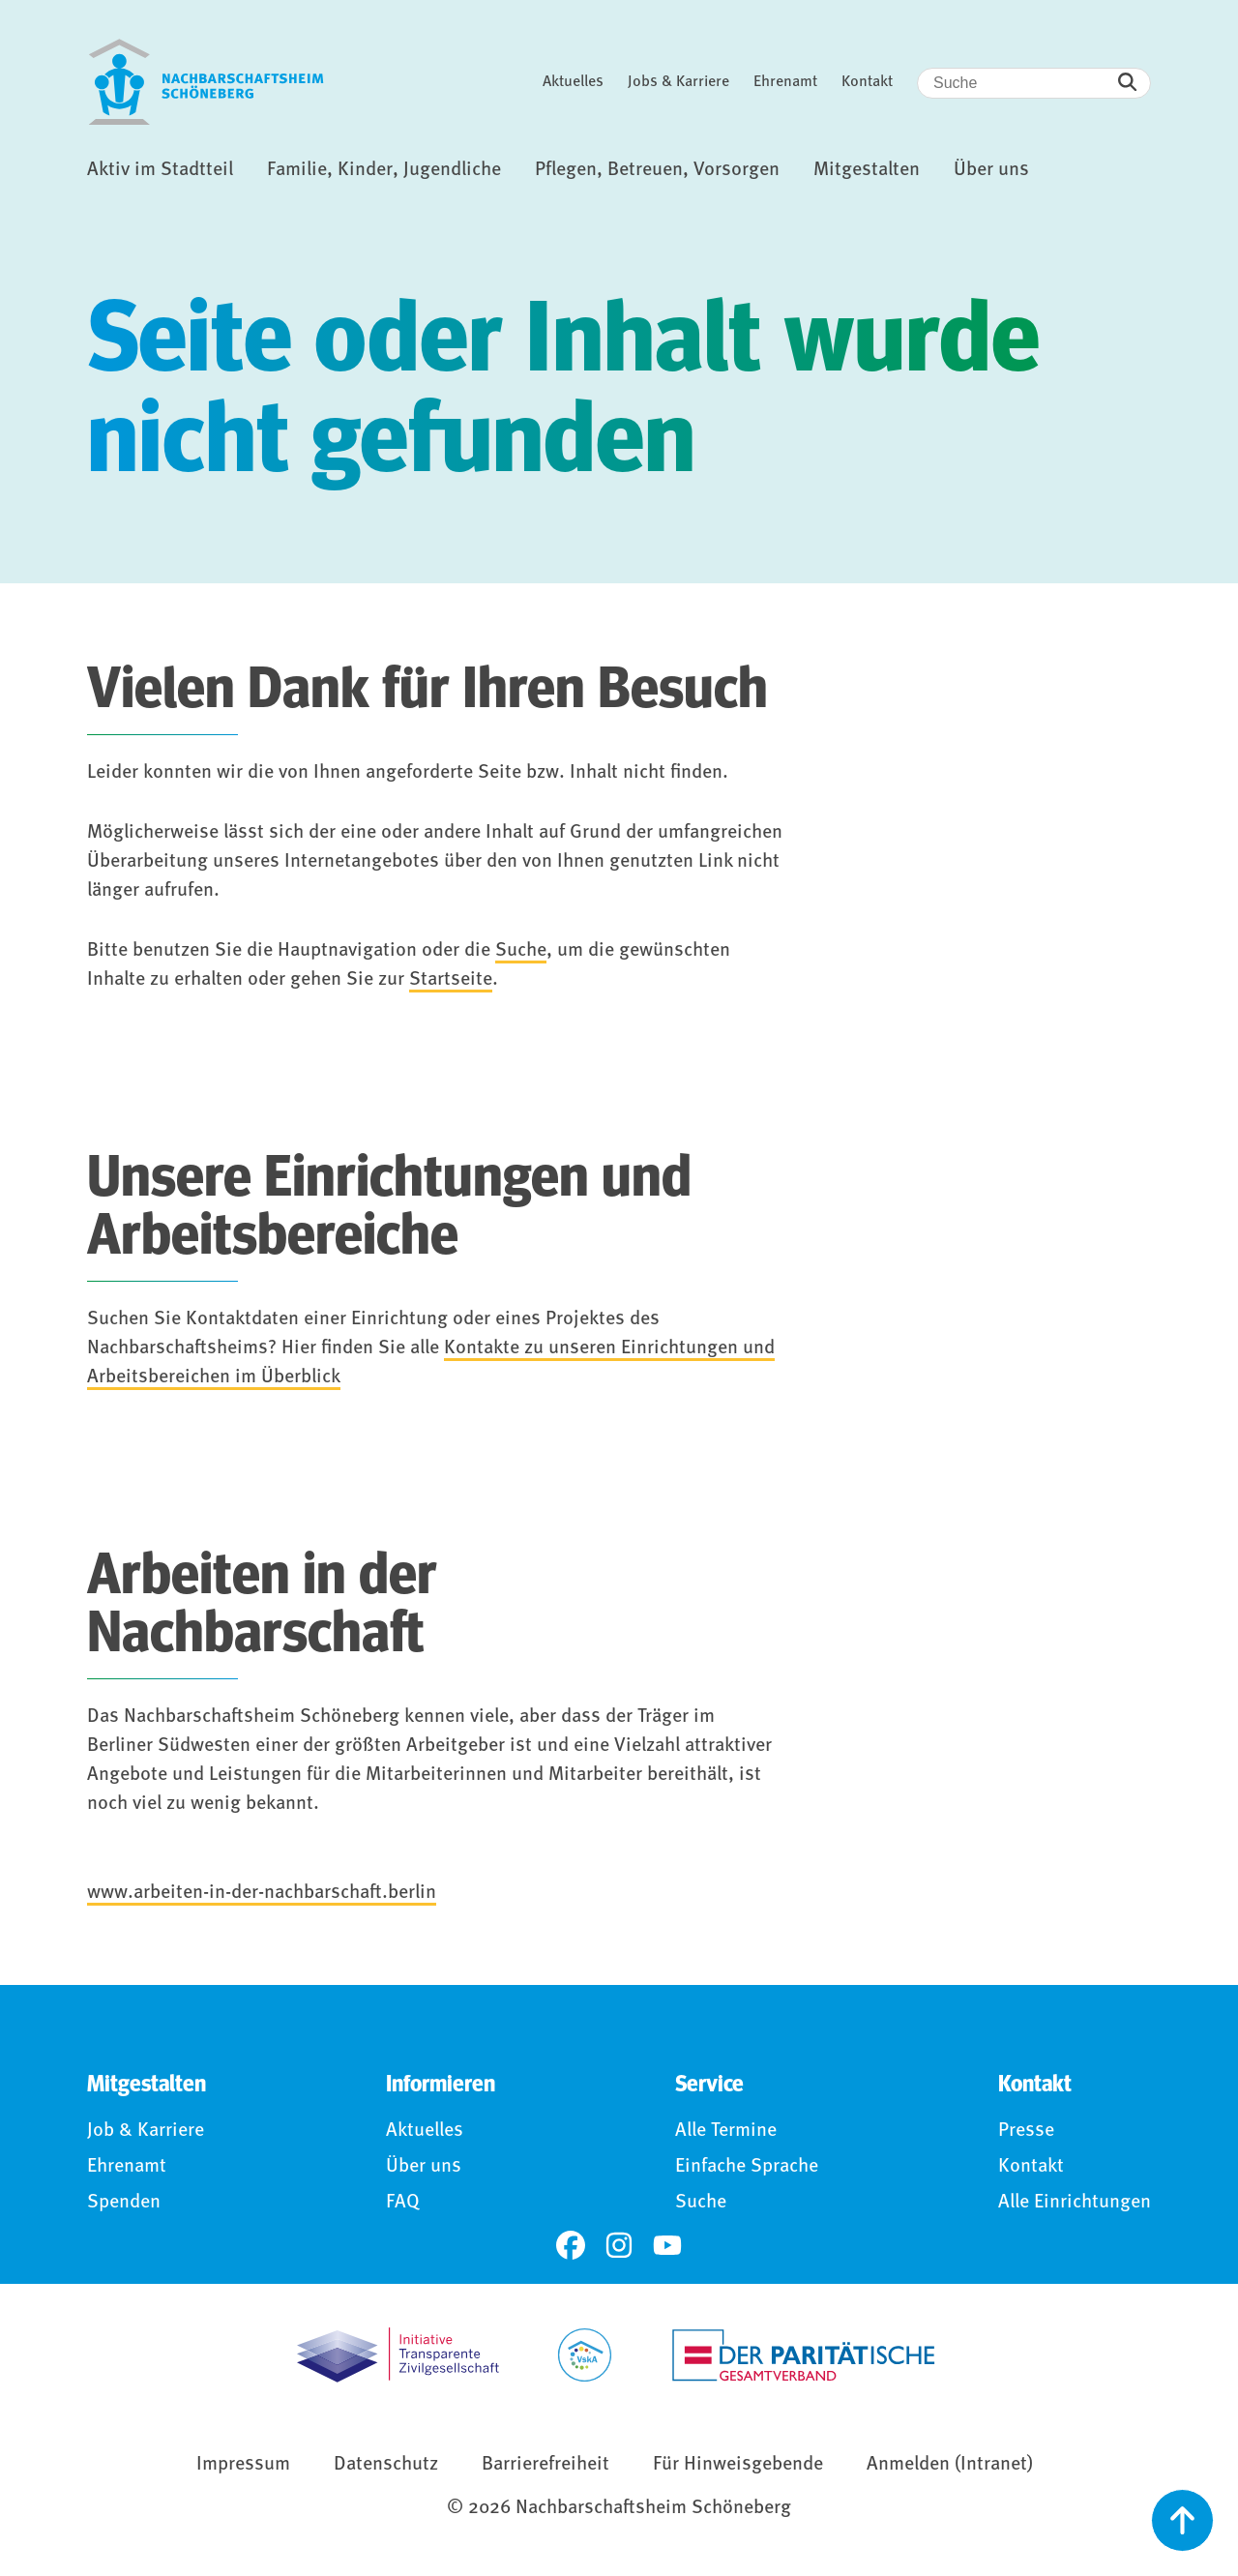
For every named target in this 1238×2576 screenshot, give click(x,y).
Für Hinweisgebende (738, 2464)
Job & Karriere (145, 2131)
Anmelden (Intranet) (950, 2464)
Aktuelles (573, 82)
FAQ (403, 2202)
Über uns (423, 2166)
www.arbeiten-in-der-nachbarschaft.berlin (261, 1893)
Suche (520, 951)
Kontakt (867, 82)
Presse (1026, 2131)
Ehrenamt (785, 82)
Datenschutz (386, 2464)
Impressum (243, 2464)
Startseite (450, 980)
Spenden (124, 2202)
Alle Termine (726, 2131)
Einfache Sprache (746, 2166)
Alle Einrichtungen (1074, 2202)
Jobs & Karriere (678, 82)
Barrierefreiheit (545, 2464)
